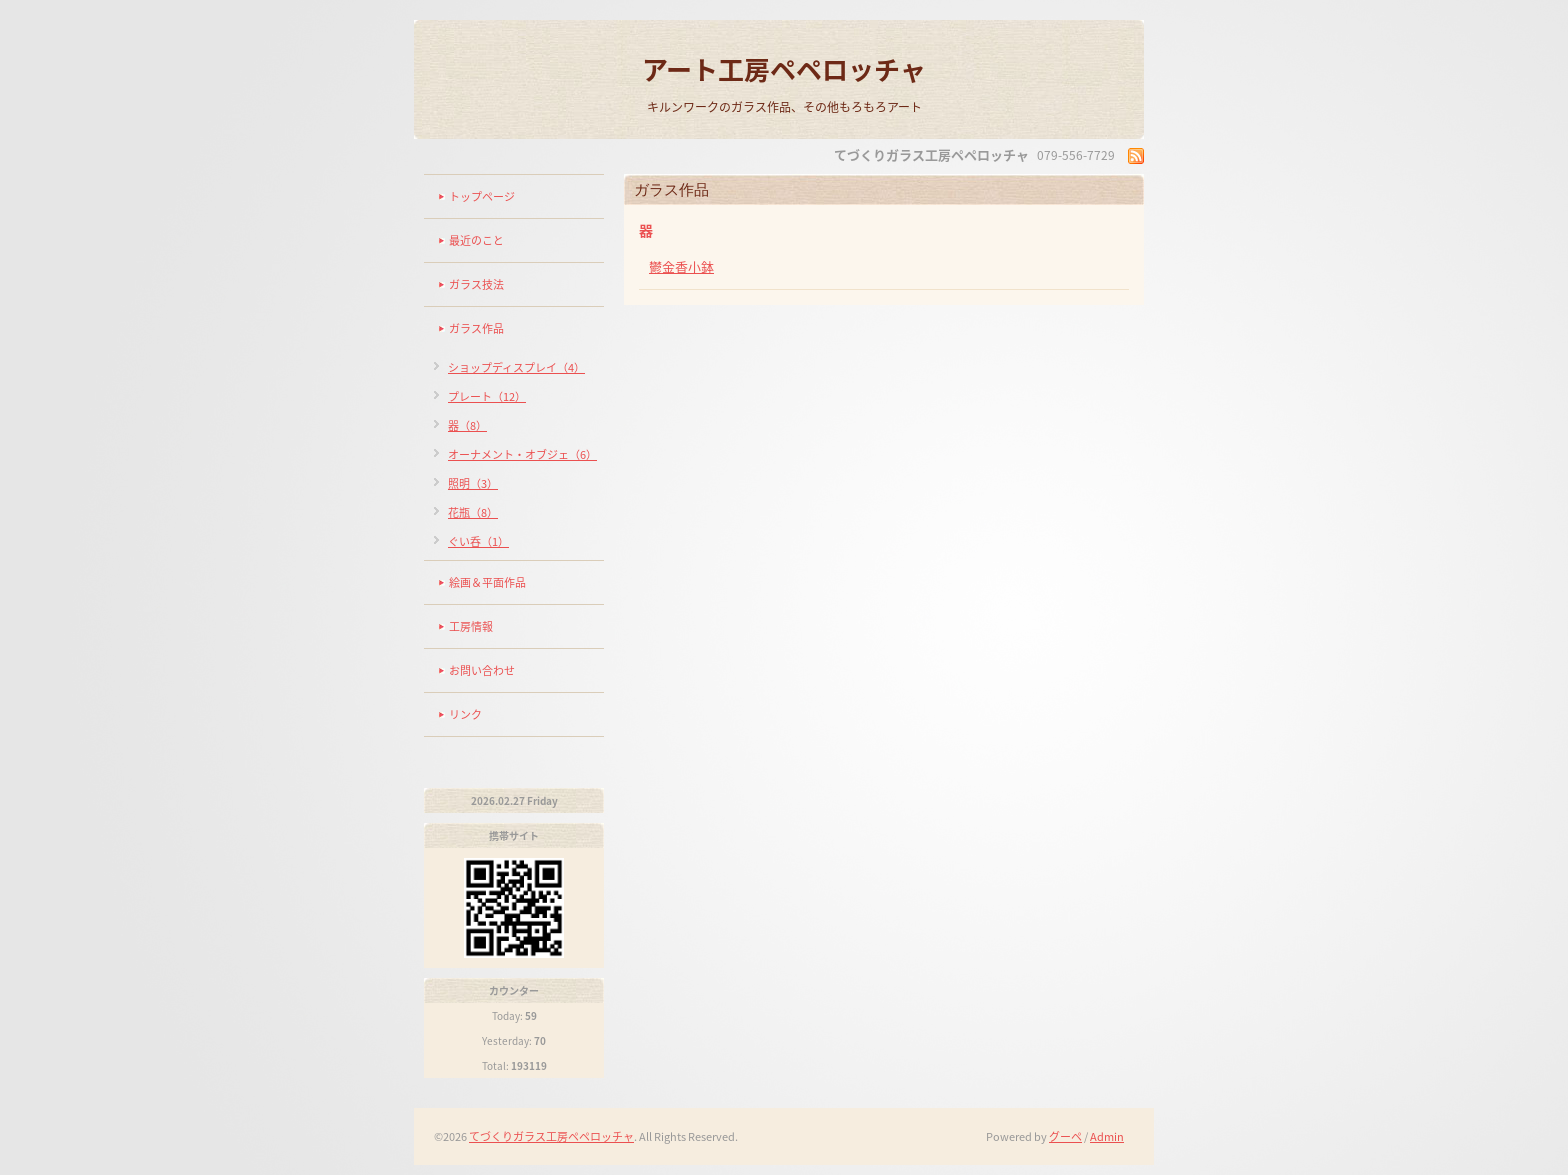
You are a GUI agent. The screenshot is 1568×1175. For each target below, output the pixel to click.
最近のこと (476, 240)
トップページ (482, 196)
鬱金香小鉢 (681, 266)
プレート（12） (487, 396)
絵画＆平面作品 (487, 582)
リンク (465, 714)
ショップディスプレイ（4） (516, 367)
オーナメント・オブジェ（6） (522, 454)
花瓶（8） (473, 512)
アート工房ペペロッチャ (784, 69)
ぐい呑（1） (478, 541)
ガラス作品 (476, 328)
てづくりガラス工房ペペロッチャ (551, 1136)
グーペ (1065, 1136)
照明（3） (473, 483)
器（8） (467, 425)
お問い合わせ (482, 670)
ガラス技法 (476, 284)
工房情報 (471, 626)
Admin (1107, 1136)
